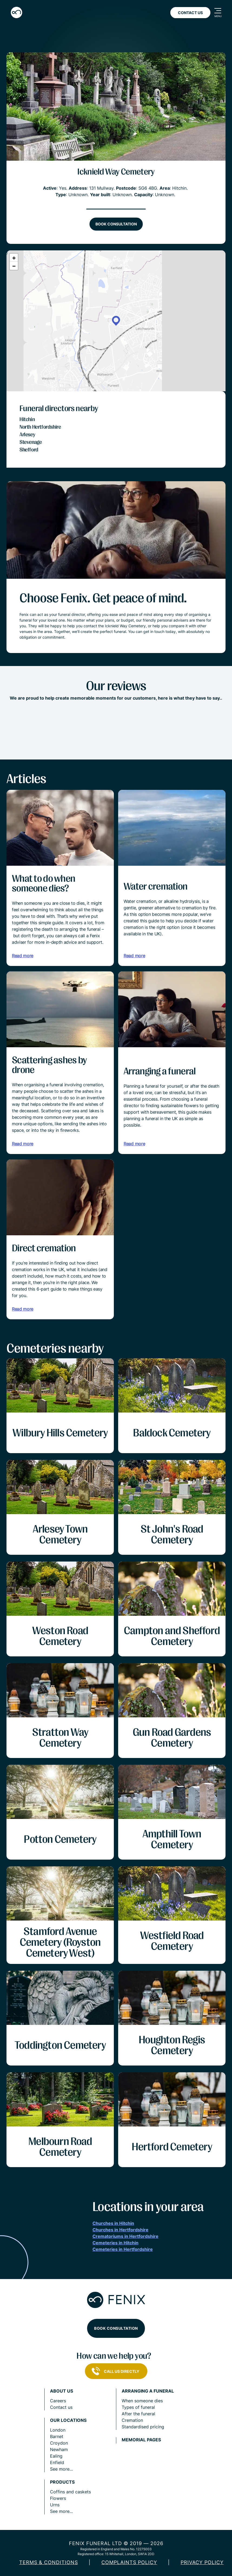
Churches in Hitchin (113, 2223)
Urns (54, 2504)
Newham (59, 2449)
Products (62, 2482)
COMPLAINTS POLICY (129, 2562)
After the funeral (138, 2413)
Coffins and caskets (70, 2491)
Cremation (132, 2420)
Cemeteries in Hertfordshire (122, 2249)
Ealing (56, 2456)
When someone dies (142, 2400)
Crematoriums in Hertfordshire (125, 2236)
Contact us (61, 2407)
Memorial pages (141, 2439)
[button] (116, 321)
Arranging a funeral (148, 2391)
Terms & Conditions (48, 2562)
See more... (61, 2469)
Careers (58, 2400)
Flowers (58, 2498)
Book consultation (116, 224)
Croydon (59, 2443)
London (57, 2430)
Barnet (56, 2436)
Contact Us (190, 12)
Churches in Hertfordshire (120, 2229)
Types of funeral (138, 2407)
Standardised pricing (143, 2426)
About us (61, 2391)
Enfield (57, 2462)
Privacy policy (202, 2562)
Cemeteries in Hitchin (115, 2242)
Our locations (68, 2420)
